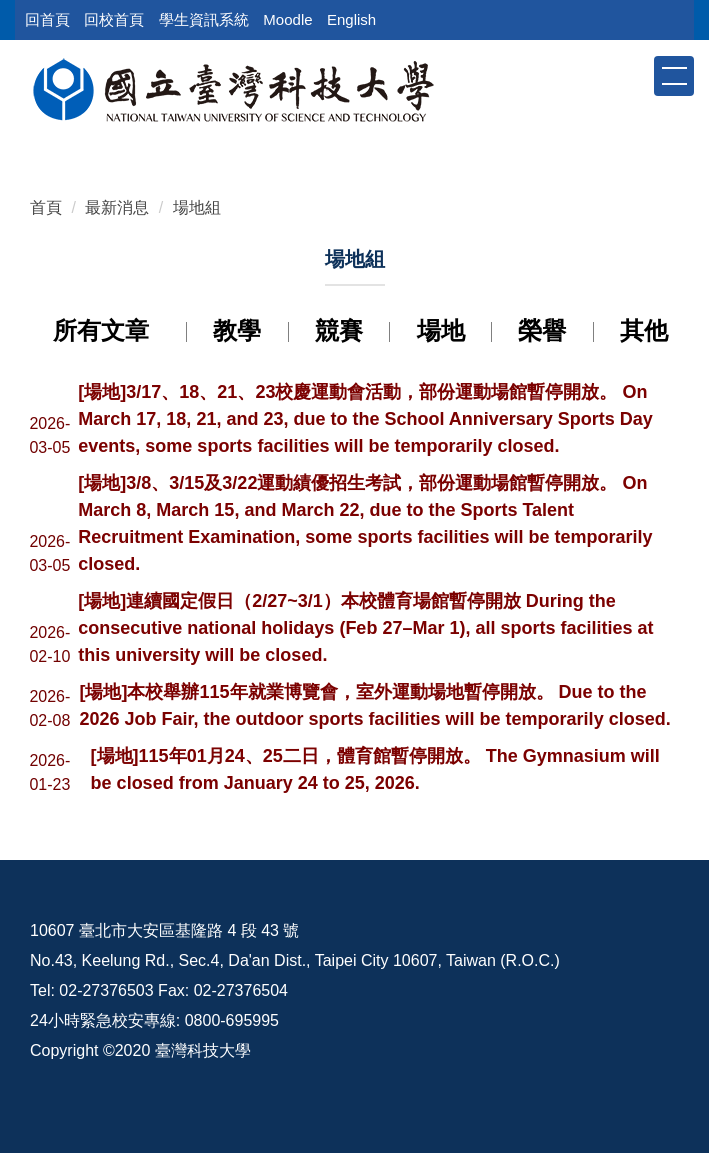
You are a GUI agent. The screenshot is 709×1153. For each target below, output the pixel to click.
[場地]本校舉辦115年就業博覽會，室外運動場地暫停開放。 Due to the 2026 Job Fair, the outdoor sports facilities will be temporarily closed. (375, 705)
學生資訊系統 (204, 19)
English (351, 19)
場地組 (197, 207)
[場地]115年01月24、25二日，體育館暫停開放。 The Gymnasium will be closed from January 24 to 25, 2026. (375, 769)
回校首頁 (114, 19)
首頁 (46, 207)
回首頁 (47, 19)
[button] (637, 75)
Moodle (287, 19)
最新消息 (117, 207)
